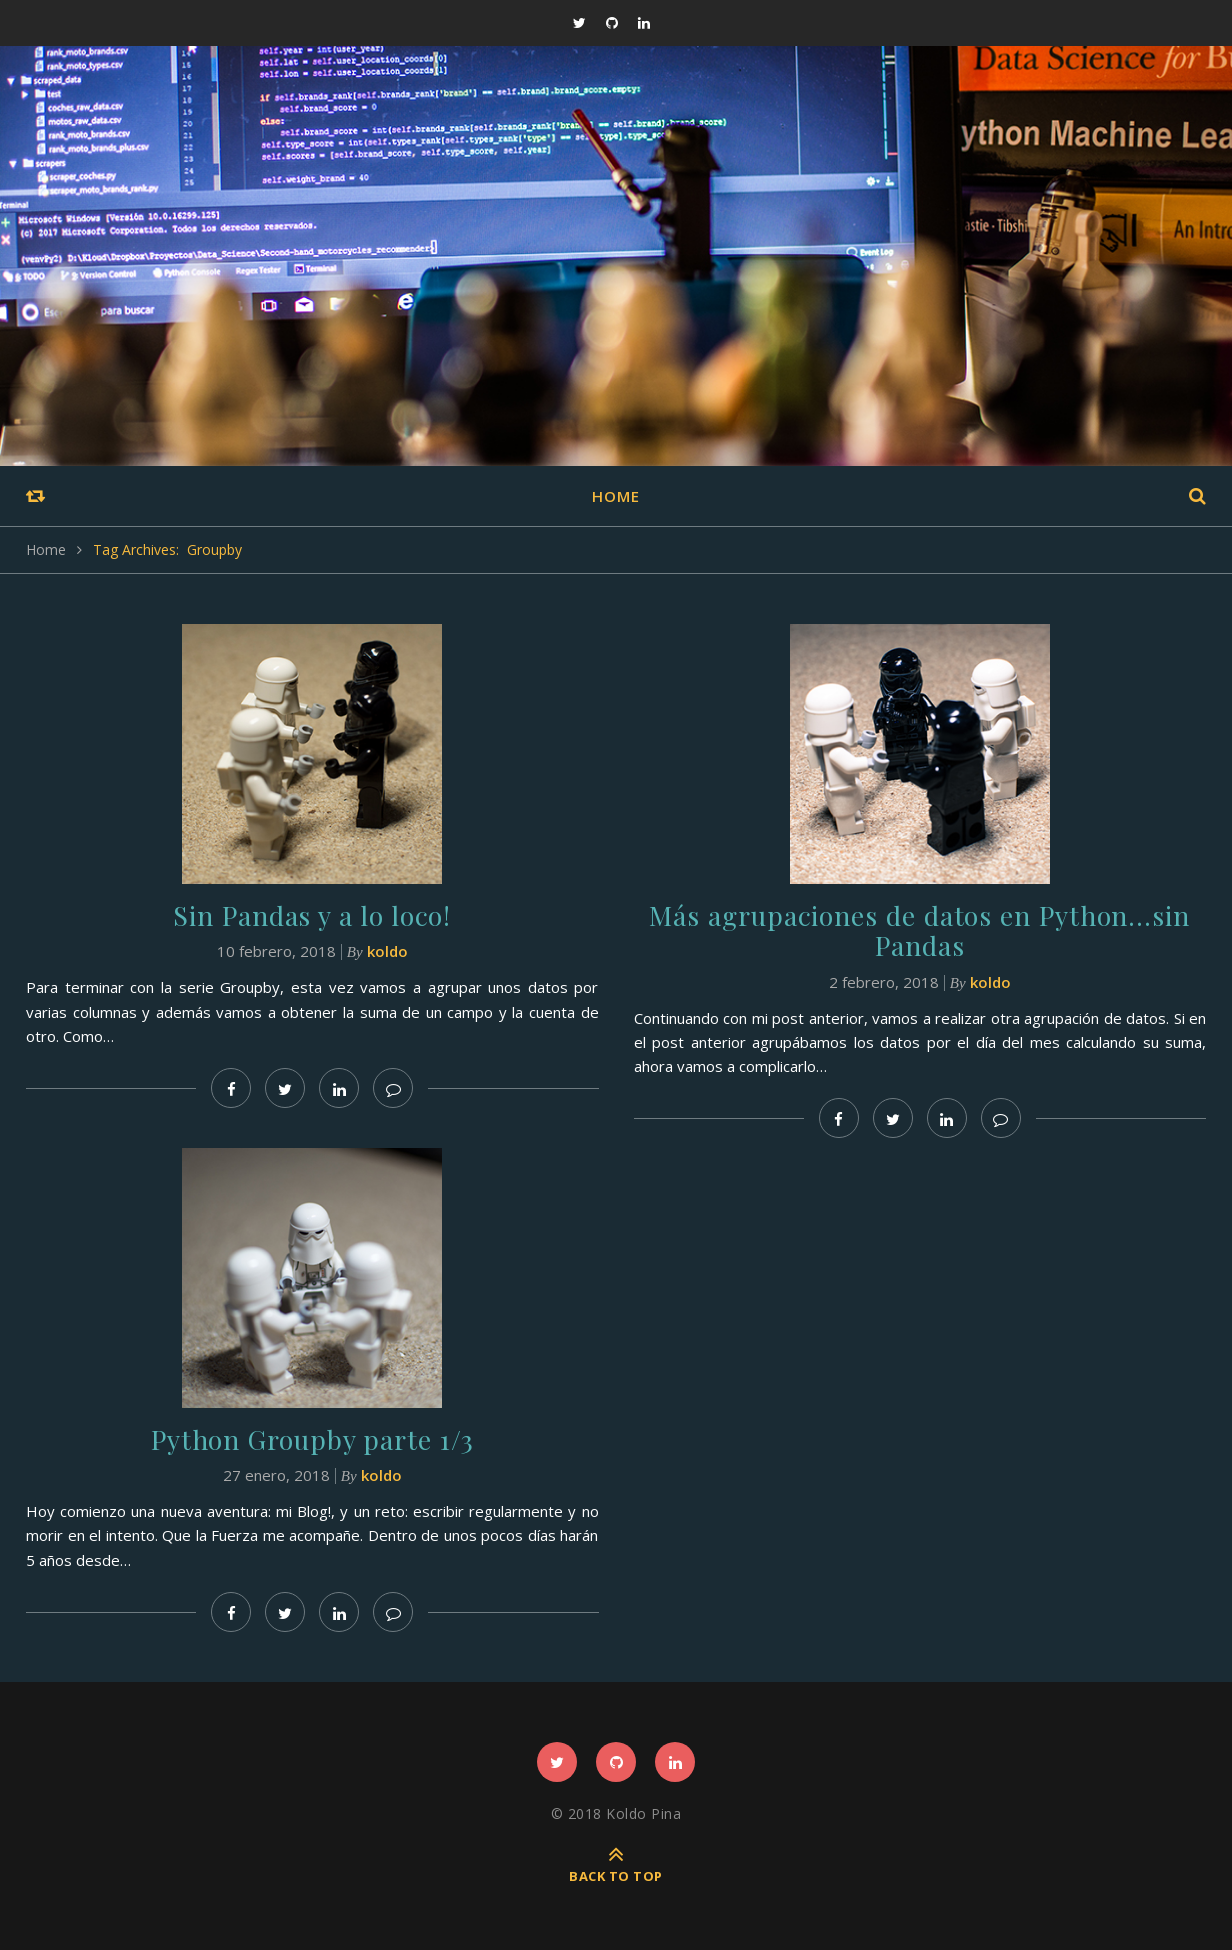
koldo (387, 950)
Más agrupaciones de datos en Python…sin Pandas (919, 929)
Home (616, 496)
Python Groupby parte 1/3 (312, 1437)
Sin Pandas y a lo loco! (312, 914)
